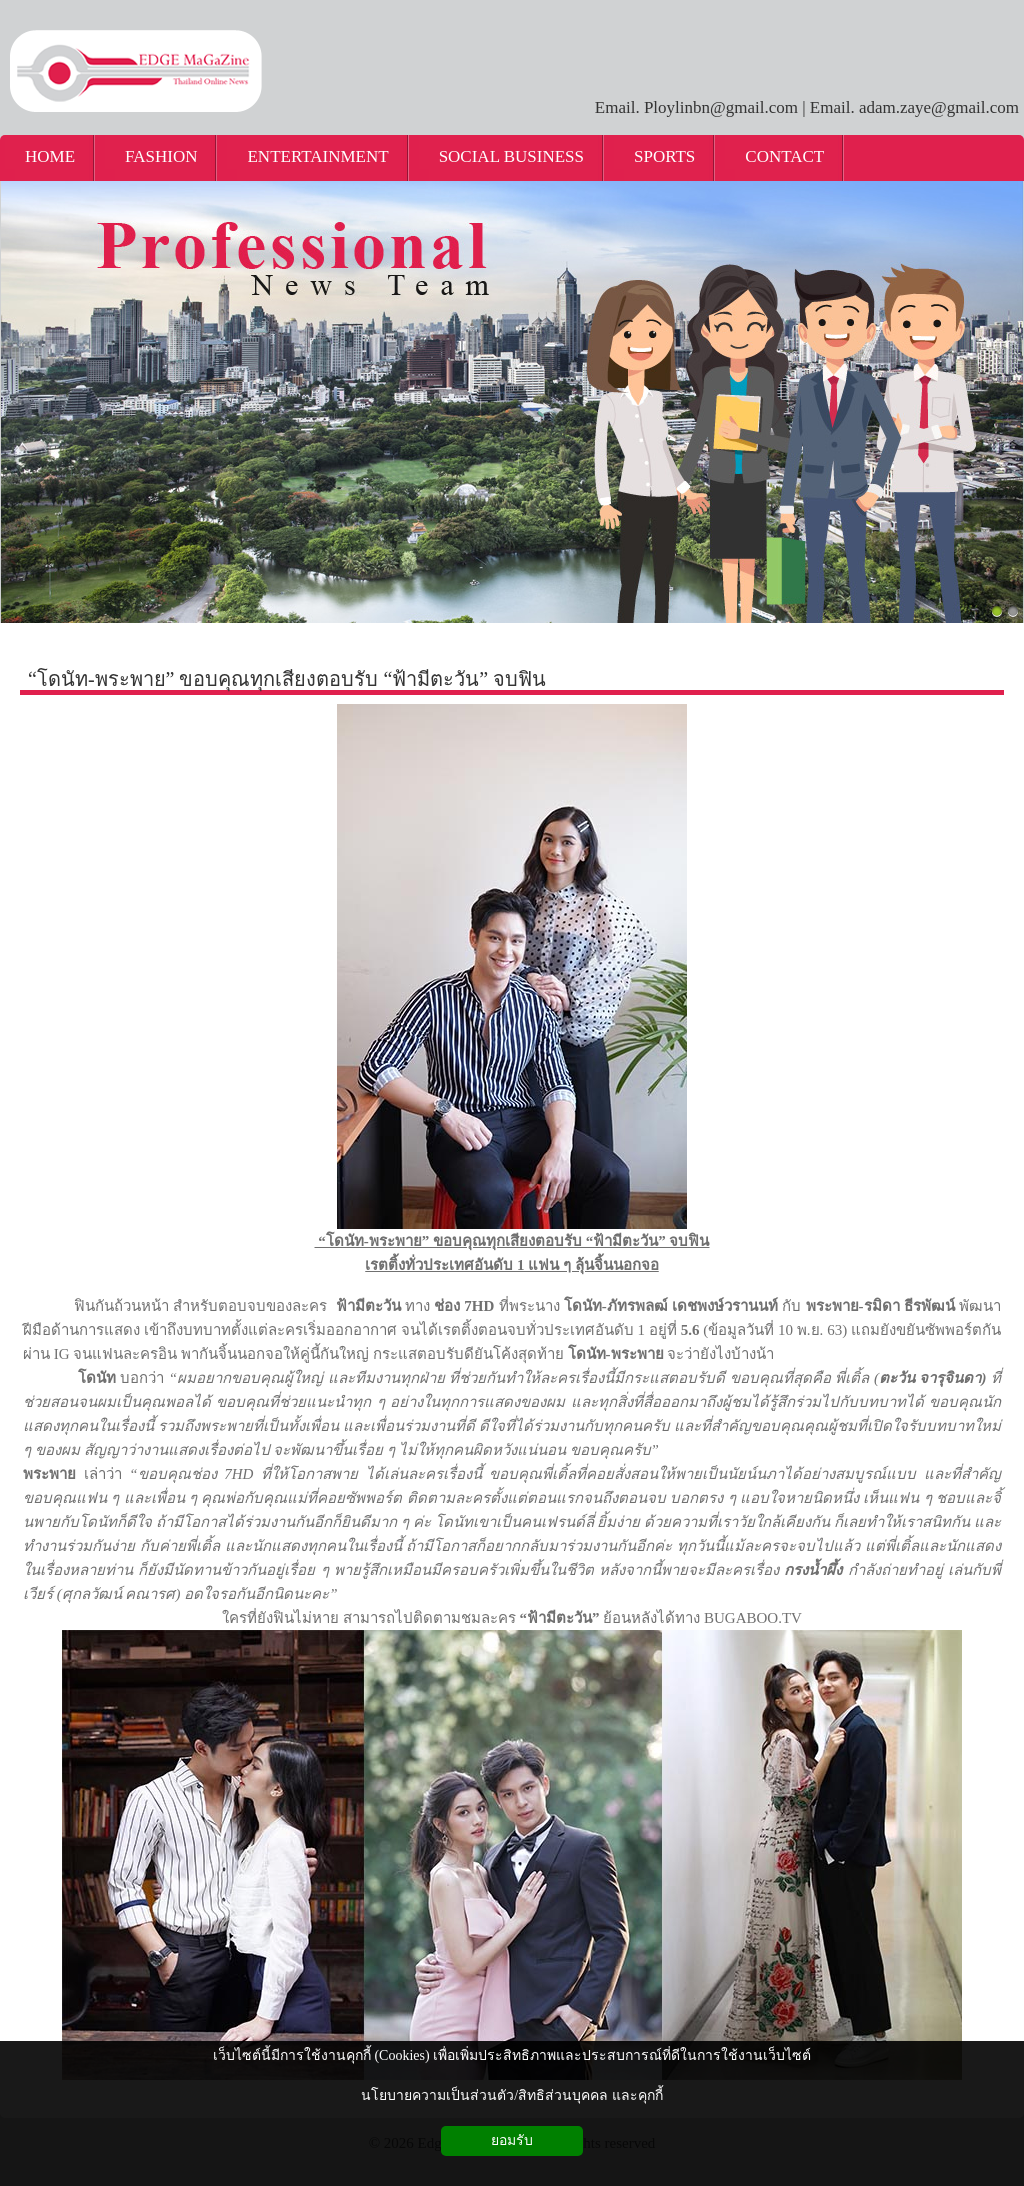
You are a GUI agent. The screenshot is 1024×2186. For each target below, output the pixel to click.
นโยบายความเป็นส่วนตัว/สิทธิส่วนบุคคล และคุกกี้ (511, 2095)
